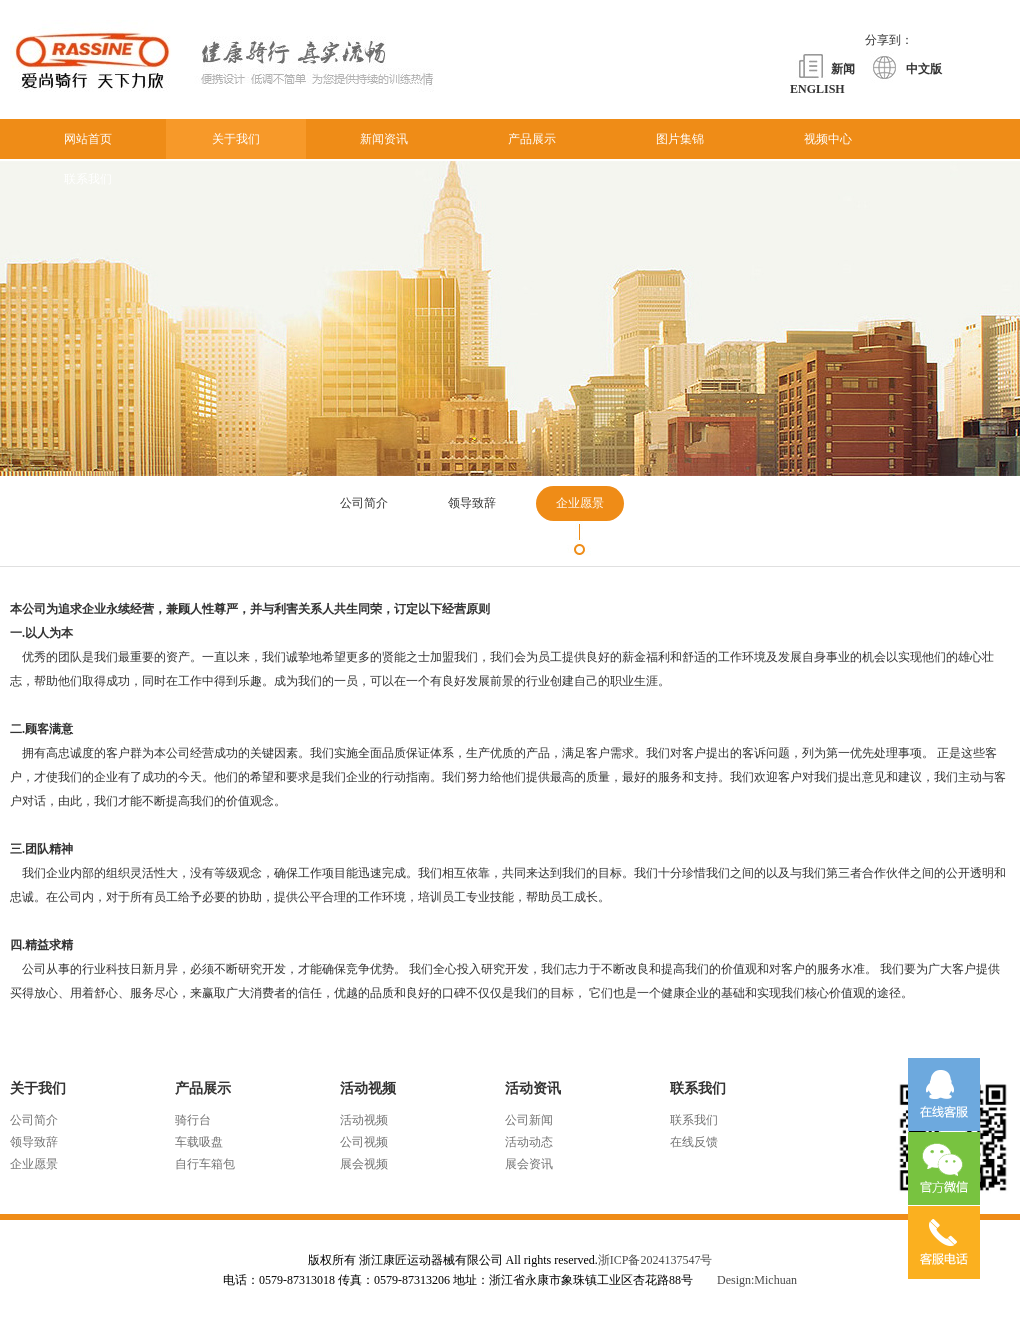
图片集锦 (680, 139)
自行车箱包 (205, 1164)
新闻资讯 (384, 139)
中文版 (924, 69)
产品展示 (532, 139)
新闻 (843, 69)
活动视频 (364, 1120)
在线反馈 (694, 1142)
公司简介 (34, 1120)
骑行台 (193, 1120)
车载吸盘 (199, 1142)
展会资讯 (529, 1164)
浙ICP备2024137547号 (655, 1260)
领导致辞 (34, 1142)
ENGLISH (817, 89)
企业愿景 (34, 1164)
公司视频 (364, 1142)
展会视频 (364, 1164)
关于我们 (236, 139)
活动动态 (529, 1142)
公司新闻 (529, 1120)
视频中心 (828, 139)
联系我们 (88, 179)
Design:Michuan (757, 1280)
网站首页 (88, 139)
